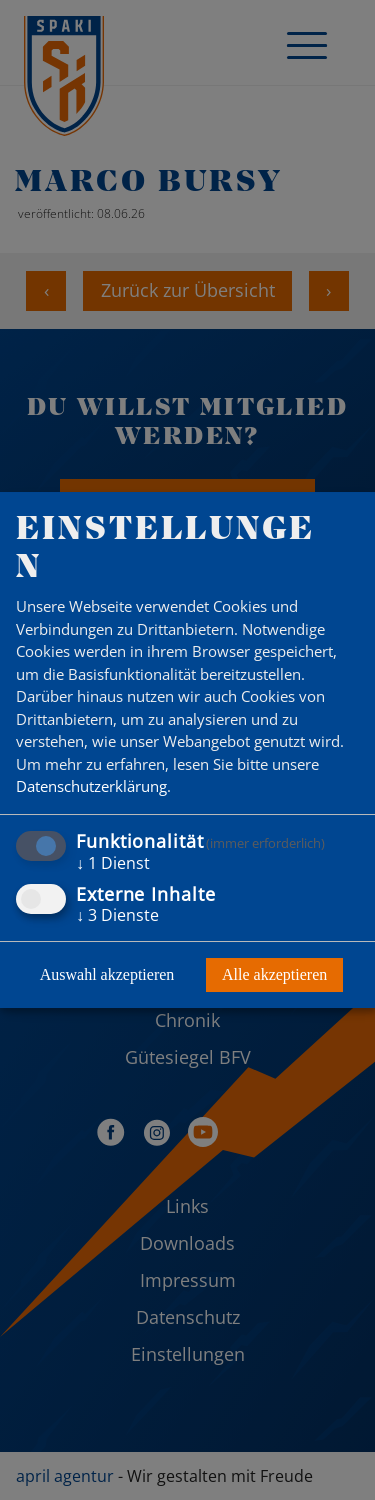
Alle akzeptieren (274, 974)
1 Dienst (113, 863)
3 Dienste (117, 915)
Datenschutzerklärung (91, 786)
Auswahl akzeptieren (107, 974)
